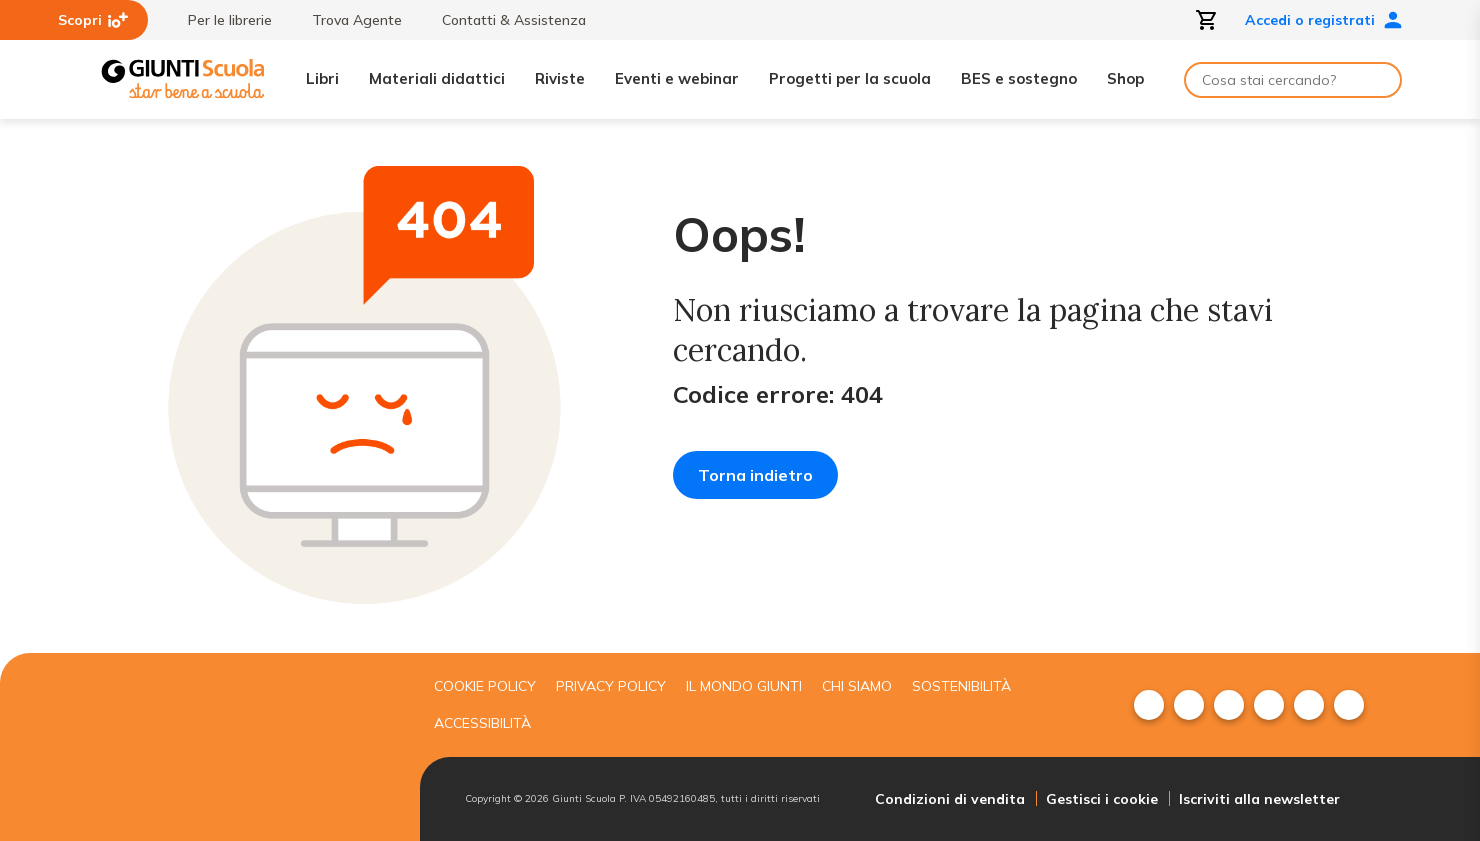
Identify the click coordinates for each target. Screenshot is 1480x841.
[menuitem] (1149, 705)
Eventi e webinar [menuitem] (677, 78)
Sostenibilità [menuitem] (961, 686)
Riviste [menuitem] (560, 78)
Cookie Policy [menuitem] (485, 686)
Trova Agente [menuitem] (347, 20)
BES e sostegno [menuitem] (1019, 78)
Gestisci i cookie (1102, 799)
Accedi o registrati (1324, 20)
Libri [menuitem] (322, 78)
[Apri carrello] (1207, 20)
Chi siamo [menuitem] (857, 686)
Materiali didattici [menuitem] (437, 78)
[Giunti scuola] (255, 746)
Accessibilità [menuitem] (482, 723)
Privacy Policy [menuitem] (611, 686)
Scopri (93, 20)
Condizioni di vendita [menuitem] (950, 799)
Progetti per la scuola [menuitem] (850, 78)
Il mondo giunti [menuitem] (744, 686)
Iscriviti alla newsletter (1259, 799)
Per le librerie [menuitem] (220, 20)
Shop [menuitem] (1125, 78)
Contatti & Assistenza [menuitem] (504, 20)
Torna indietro (755, 475)
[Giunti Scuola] (183, 79)
